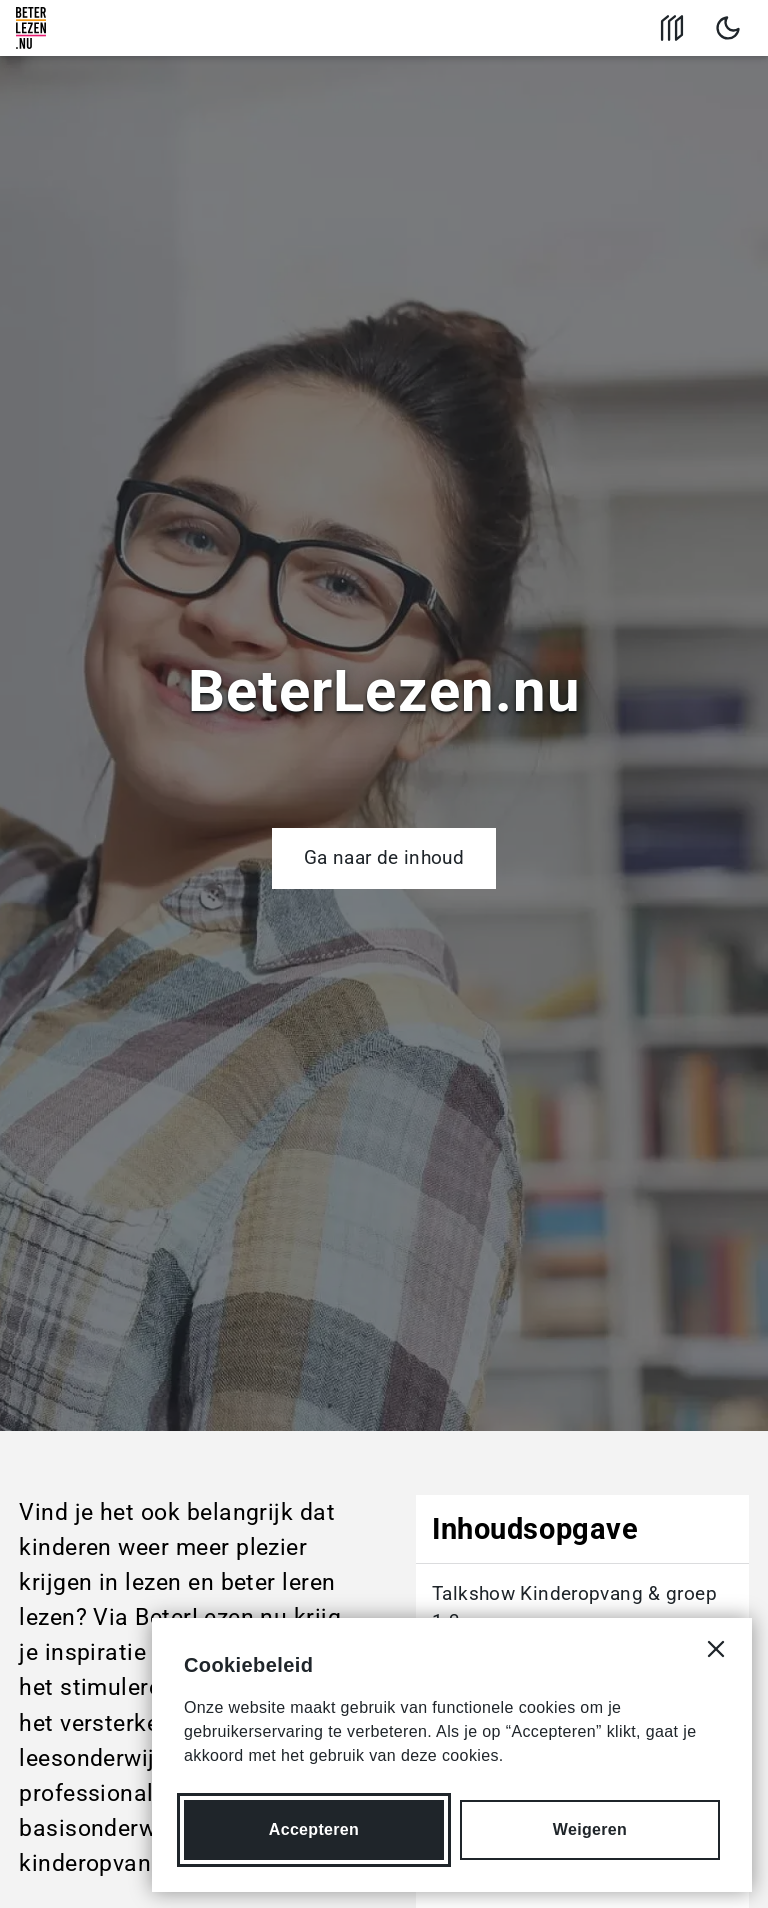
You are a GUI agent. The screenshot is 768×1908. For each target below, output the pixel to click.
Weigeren (590, 1829)
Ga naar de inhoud (384, 857)
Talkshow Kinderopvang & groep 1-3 (574, 1607)
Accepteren (314, 1829)
